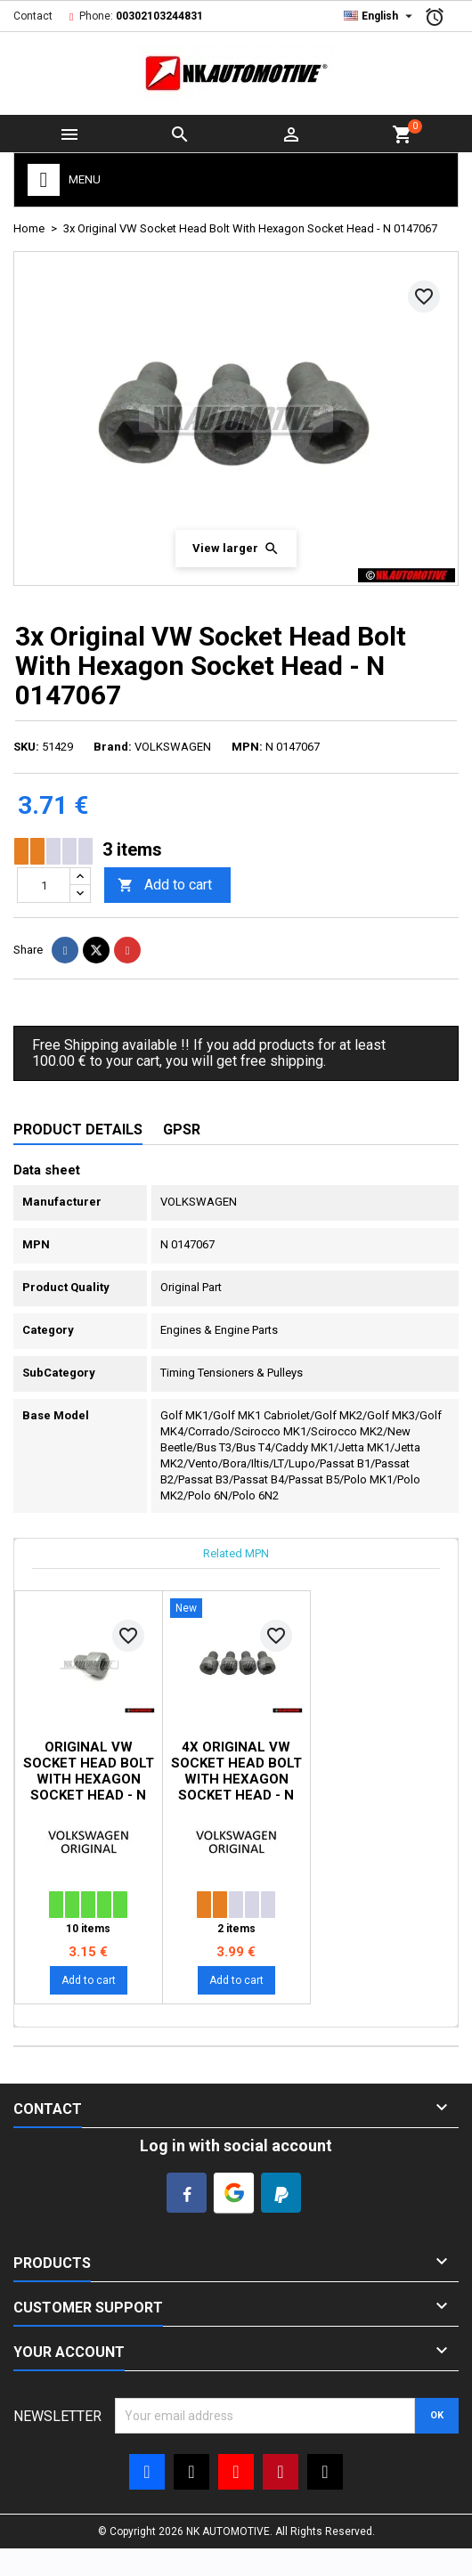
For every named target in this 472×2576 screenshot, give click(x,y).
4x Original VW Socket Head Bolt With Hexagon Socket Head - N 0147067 (236, 1779)
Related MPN (236, 1553)
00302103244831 (159, 16)
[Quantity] (43, 885)
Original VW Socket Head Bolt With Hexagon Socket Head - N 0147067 (88, 1779)
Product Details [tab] (77, 1129)
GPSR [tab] (181, 1129)
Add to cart (165, 885)
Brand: (113, 746)
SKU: (26, 746)
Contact (33, 16)
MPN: (247, 746)
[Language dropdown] (380, 16)
